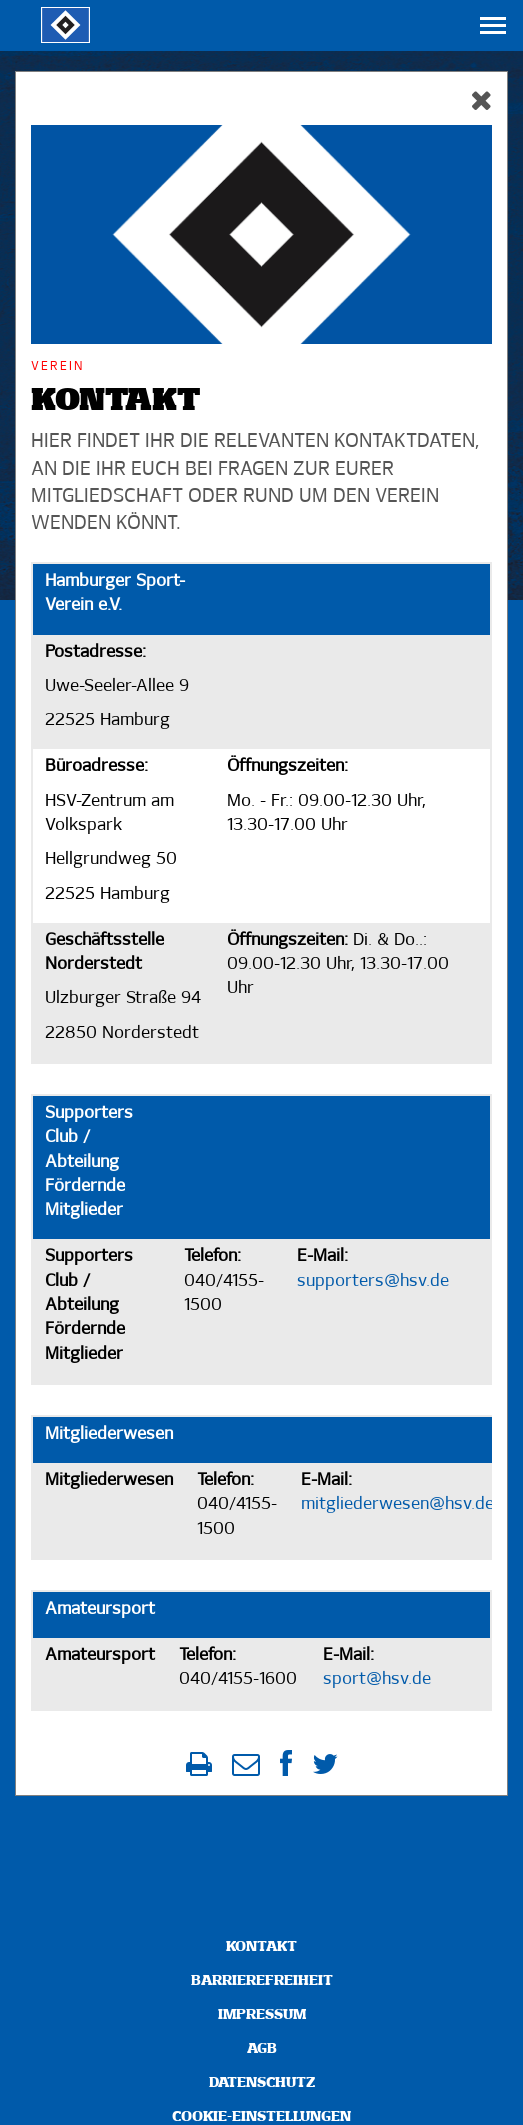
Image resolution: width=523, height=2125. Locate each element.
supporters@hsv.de (373, 1281)
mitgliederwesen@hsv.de (397, 1504)
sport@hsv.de (377, 1679)
